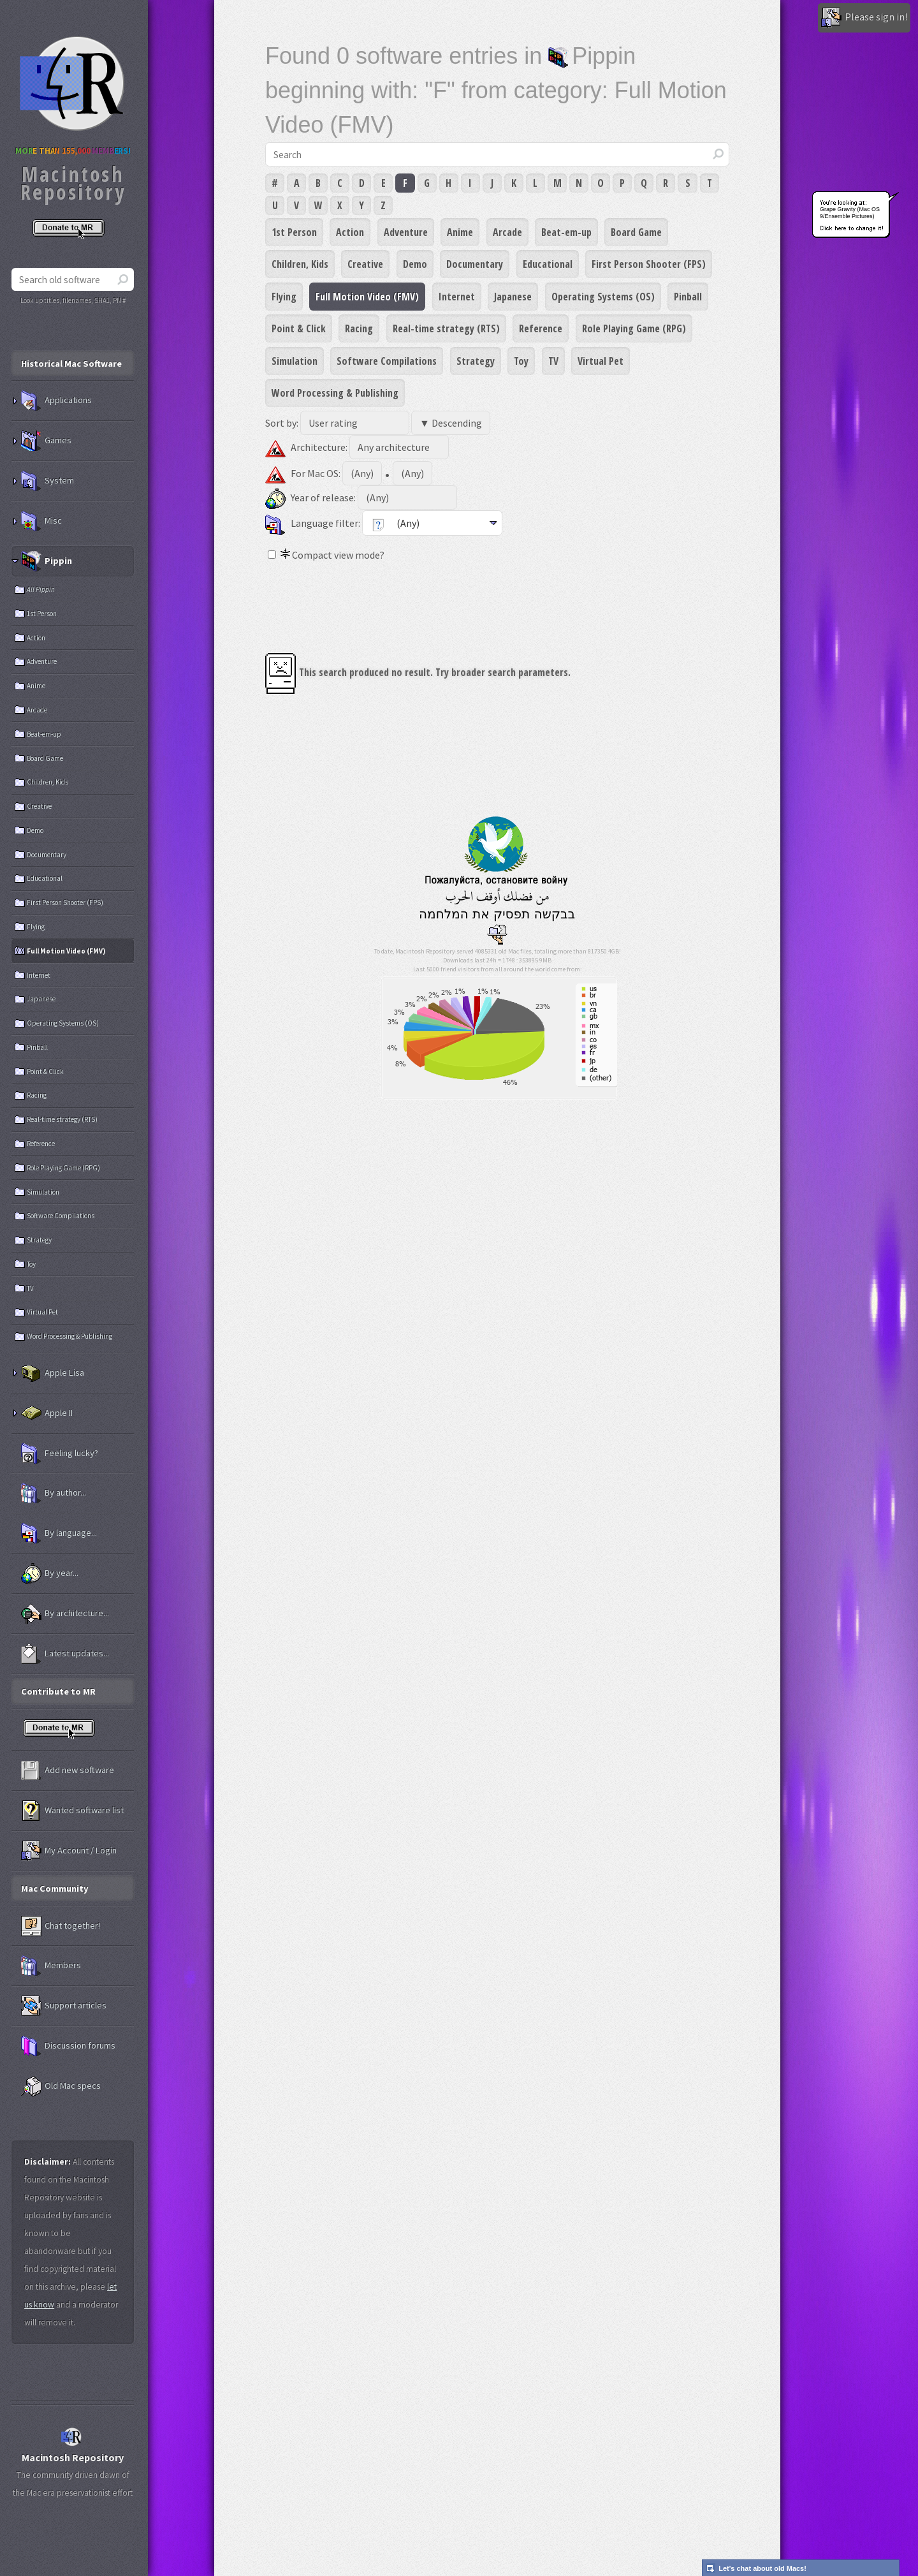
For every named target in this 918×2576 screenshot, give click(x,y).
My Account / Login (69, 1851)
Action (350, 232)
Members (51, 1965)
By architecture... (65, 1613)
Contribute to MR (58, 1691)
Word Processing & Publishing (335, 393)
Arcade (507, 232)
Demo (415, 264)
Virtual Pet (600, 361)
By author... (53, 1493)
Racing (359, 328)
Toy (521, 361)
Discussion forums (68, 2046)
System (47, 481)
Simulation (294, 361)
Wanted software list (72, 1810)
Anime (460, 232)
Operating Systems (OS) (603, 297)
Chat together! (60, 1926)
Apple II (47, 1413)
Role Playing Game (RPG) (634, 328)
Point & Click (299, 328)
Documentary (474, 264)
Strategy (475, 361)
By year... (49, 1573)
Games (46, 441)
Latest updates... (65, 1654)
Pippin (46, 561)
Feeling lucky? (59, 1453)
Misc (41, 521)
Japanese (513, 297)
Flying (284, 297)
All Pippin (41, 589)
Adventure (406, 232)
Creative (365, 264)
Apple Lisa (52, 1373)
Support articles (63, 2006)
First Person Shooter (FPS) (649, 264)
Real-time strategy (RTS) (446, 328)
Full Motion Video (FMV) (367, 297)
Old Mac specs (61, 2086)
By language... (59, 1533)
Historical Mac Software (71, 363)
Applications (56, 400)
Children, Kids (300, 264)
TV (553, 361)
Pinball (688, 297)
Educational (547, 264)
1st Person (294, 232)
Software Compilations (387, 361)
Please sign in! (864, 18)
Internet (457, 297)
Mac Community (55, 1888)
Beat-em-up (566, 232)
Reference (540, 328)
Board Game (636, 232)
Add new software (67, 1770)
